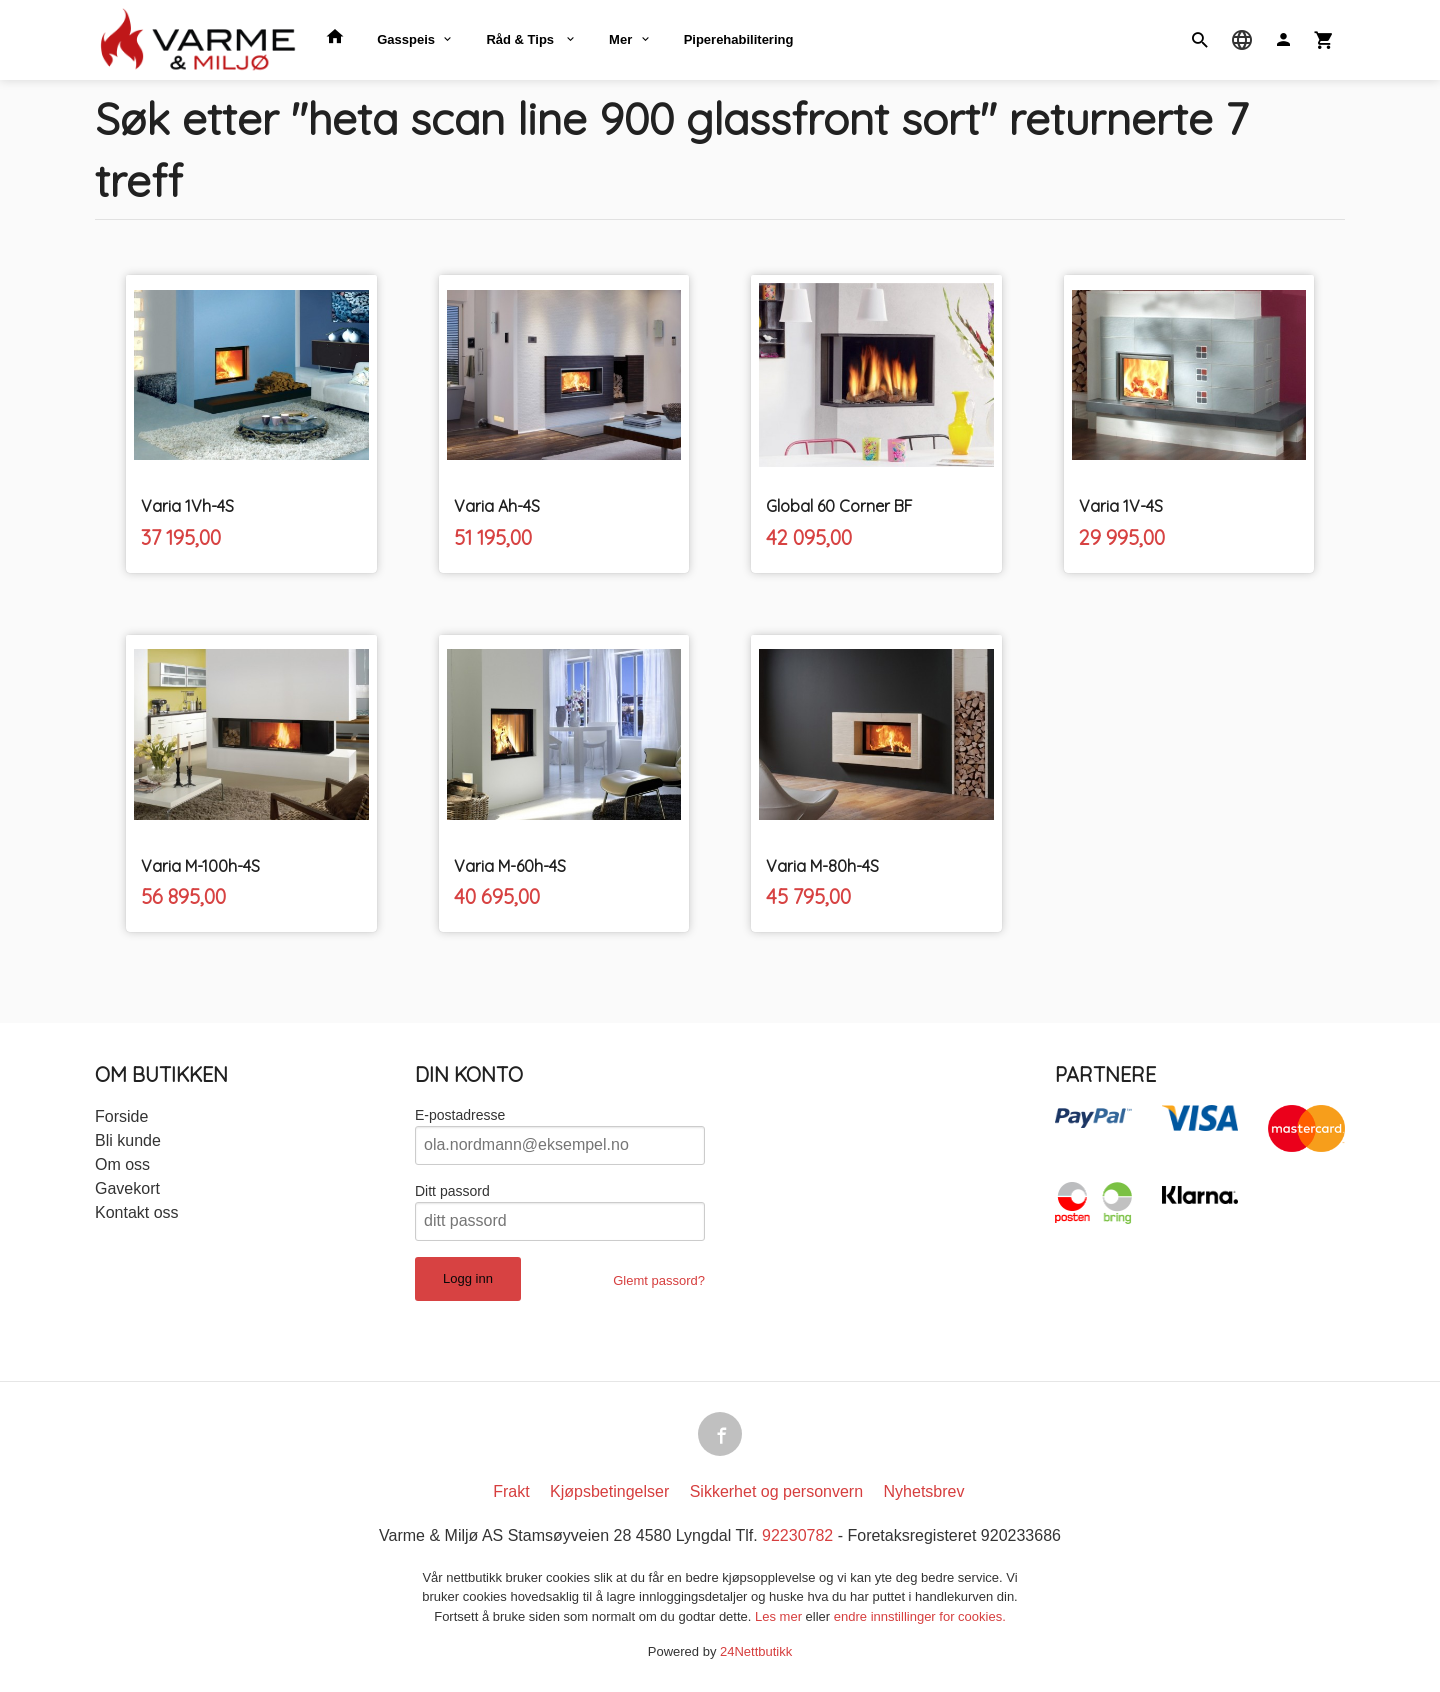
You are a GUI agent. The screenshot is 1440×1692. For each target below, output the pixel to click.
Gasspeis (406, 39)
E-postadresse (460, 1115)
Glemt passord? (659, 1280)
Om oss (122, 1164)
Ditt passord (452, 1191)
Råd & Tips (521, 39)
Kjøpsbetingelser (609, 1491)
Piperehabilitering (739, 39)
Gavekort (127, 1188)
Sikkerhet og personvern (776, 1491)
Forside (121, 1116)
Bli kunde (128, 1140)
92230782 (797, 1535)
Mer (620, 39)
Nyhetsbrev (924, 1491)
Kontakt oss (137, 1212)
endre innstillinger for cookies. (920, 1616)
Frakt (511, 1491)
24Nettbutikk (756, 1651)
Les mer (780, 1616)
